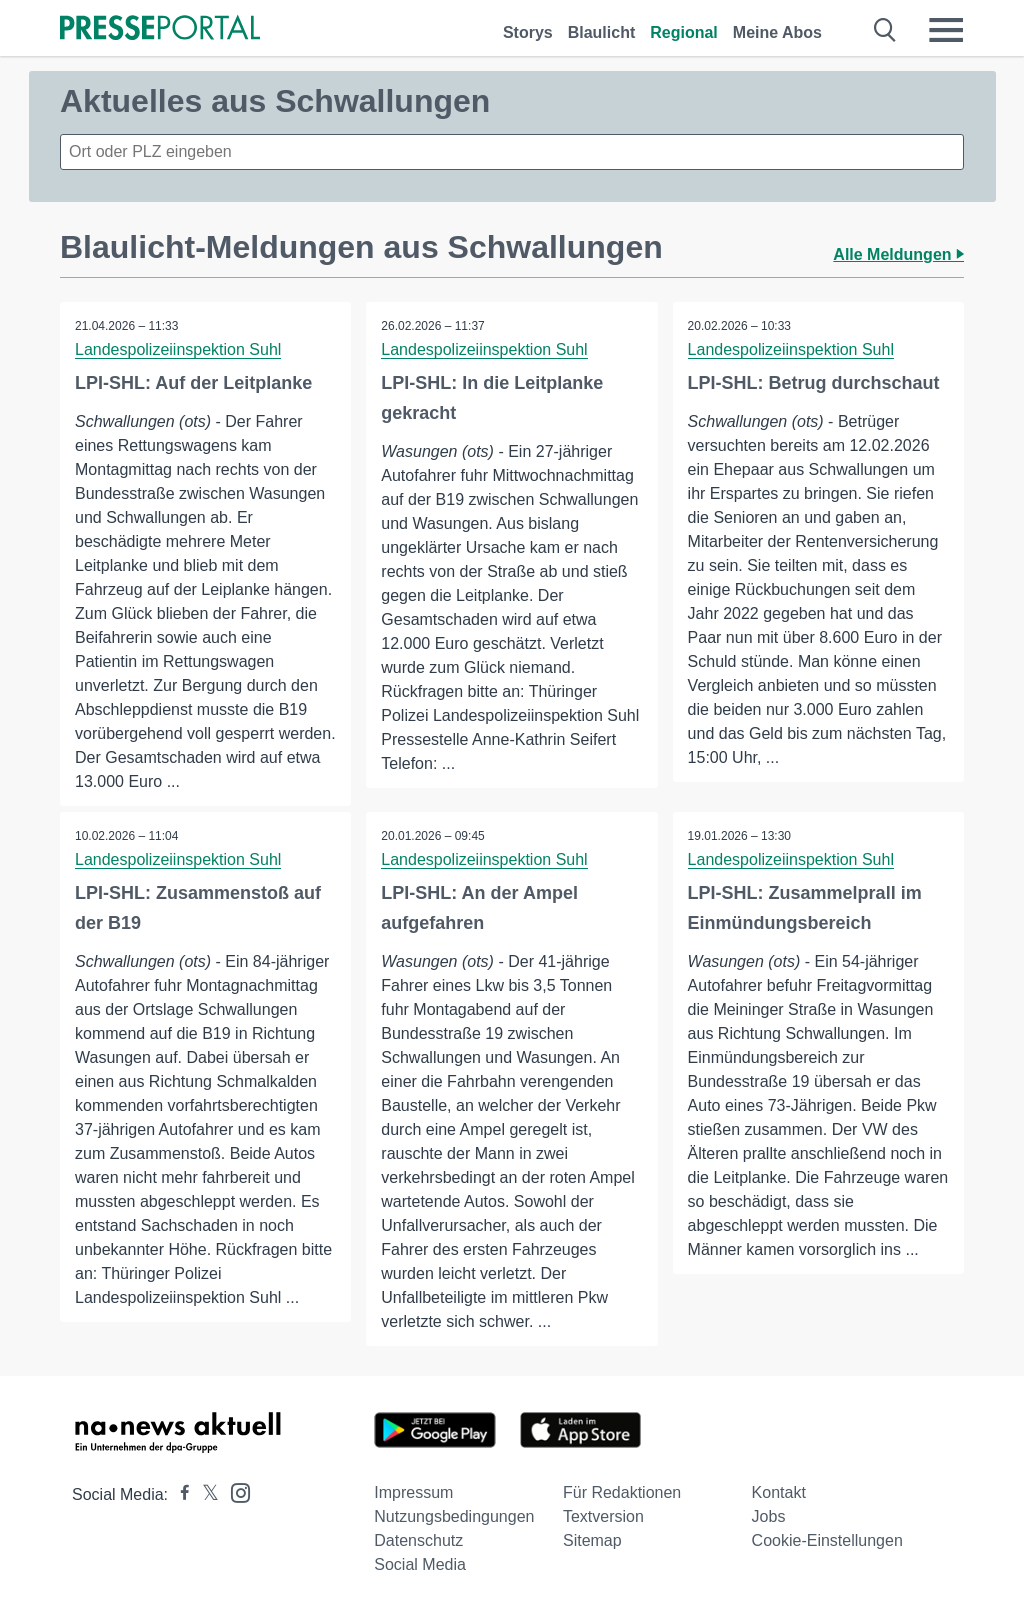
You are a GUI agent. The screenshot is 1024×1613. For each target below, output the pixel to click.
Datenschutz (418, 1540)
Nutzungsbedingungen (454, 1516)
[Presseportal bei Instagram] (234, 1491)
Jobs (769, 1516)
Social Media (420, 1564)
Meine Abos (777, 32)
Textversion (603, 1516)
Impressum (413, 1492)
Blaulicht (602, 32)
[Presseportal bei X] (204, 1494)
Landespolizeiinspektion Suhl (178, 349)
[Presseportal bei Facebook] (179, 1494)
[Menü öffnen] (946, 30)
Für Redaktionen (622, 1492)
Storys (528, 32)
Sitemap (592, 1540)
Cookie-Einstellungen (827, 1540)
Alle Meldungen (898, 254)
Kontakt (779, 1492)
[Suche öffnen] (885, 30)
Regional (684, 32)
